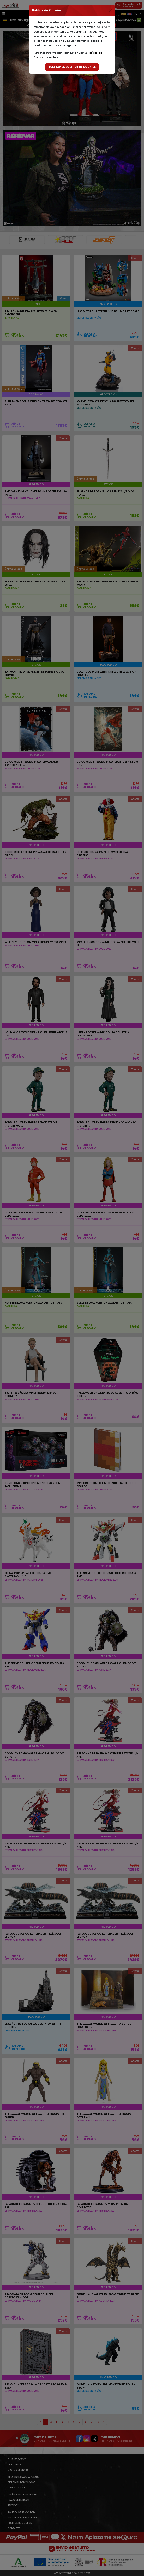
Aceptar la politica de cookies (72, 67)
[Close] (110, 10)
